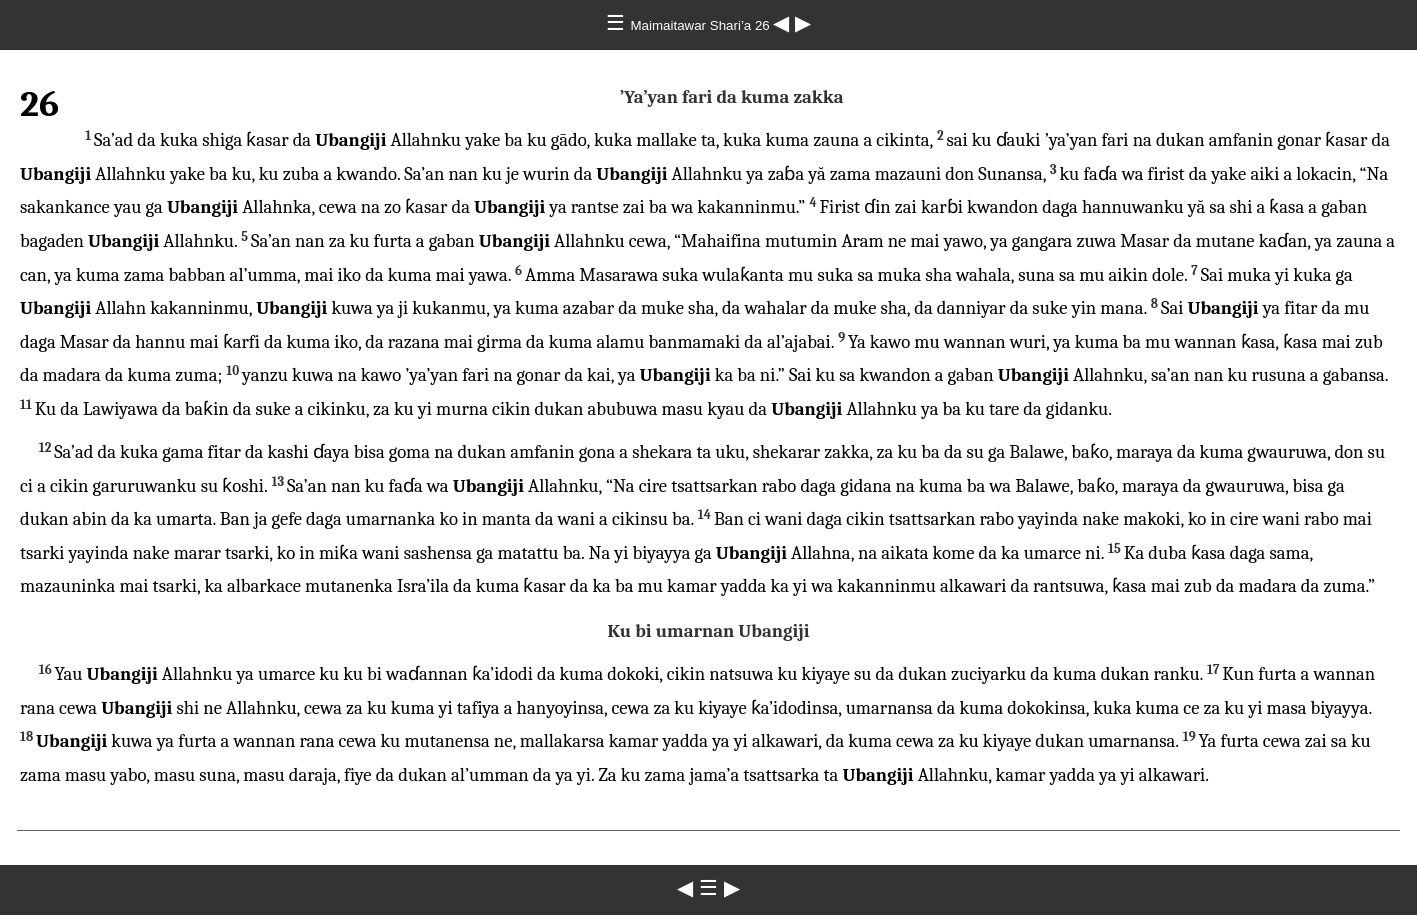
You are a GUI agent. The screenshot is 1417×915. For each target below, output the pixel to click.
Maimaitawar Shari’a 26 (702, 25)
